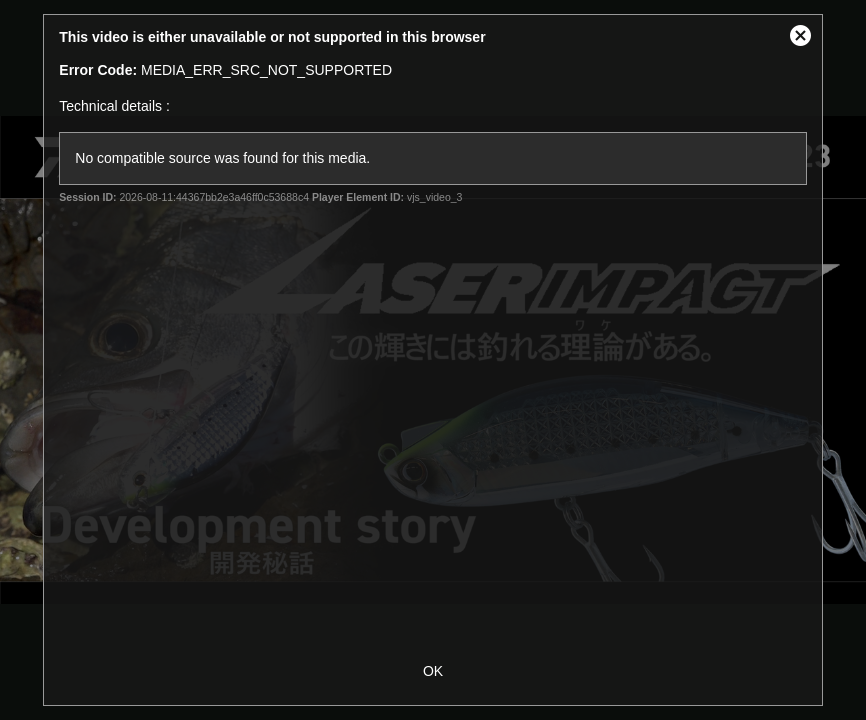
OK (433, 671)
